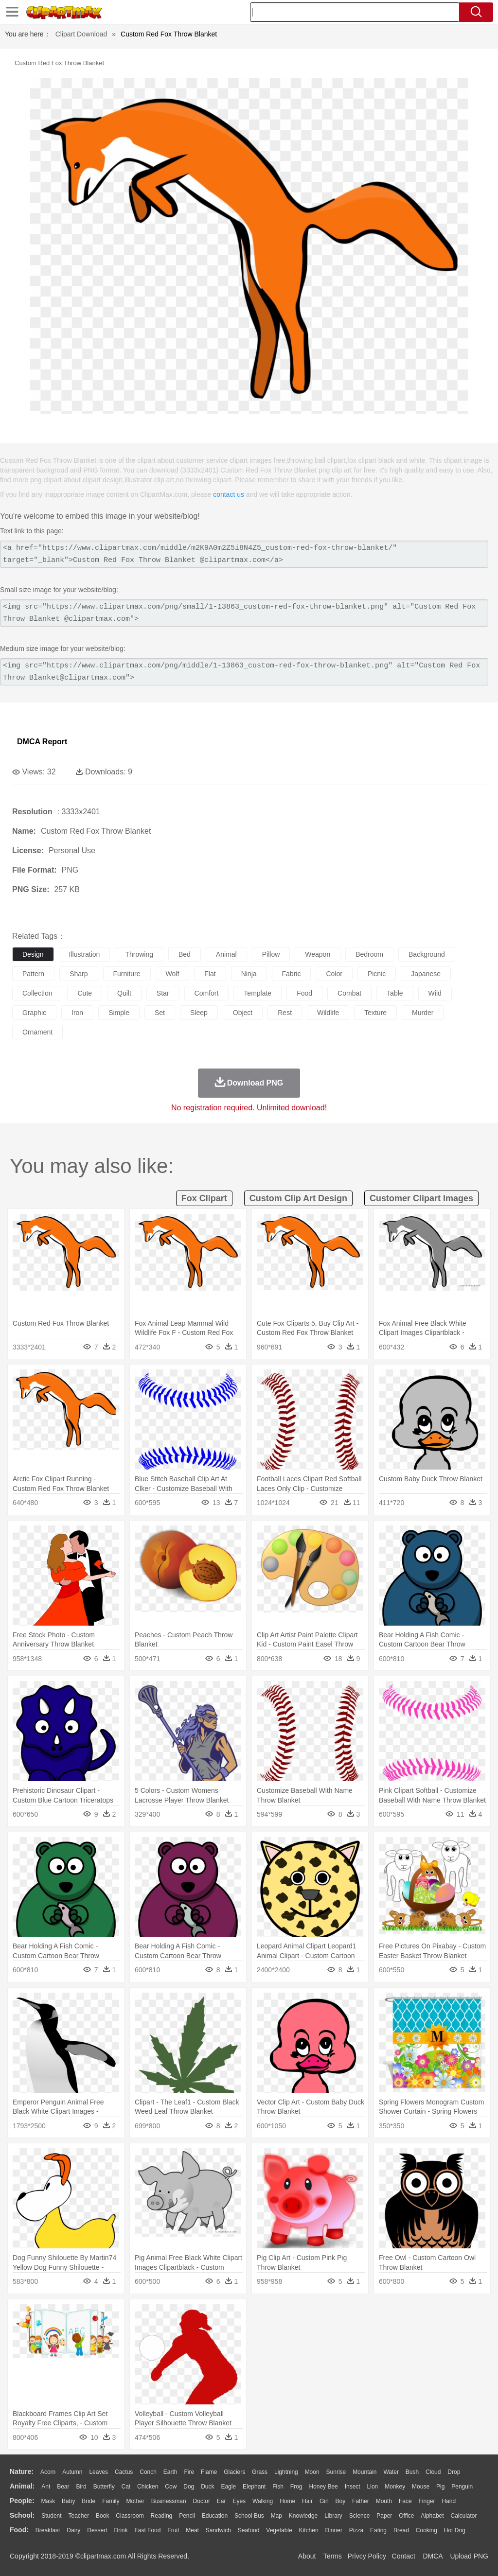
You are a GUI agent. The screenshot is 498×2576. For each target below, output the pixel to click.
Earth (170, 2472)
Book (102, 2515)
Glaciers (234, 2472)
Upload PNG (469, 2556)
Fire (189, 2472)
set (160, 1012)
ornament (37, 1032)
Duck (207, 2486)
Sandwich (218, 2530)
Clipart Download (81, 34)
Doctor (201, 2501)
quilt (124, 993)
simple (118, 1012)
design (33, 954)
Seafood (249, 2530)
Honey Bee (323, 2486)
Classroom (129, 2515)
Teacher (79, 2515)
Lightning (286, 2472)
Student (51, 2515)
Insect (352, 2486)
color (334, 974)
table (395, 993)
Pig (440, 2486)
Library (333, 2515)
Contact (403, 2556)
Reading (162, 2515)
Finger (426, 2501)
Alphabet (432, 2515)
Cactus (124, 2472)
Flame (209, 2472)
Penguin (462, 2486)
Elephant (254, 2486)
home (287, 2501)
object (242, 1012)
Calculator (464, 2515)
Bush (412, 2472)
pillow (271, 954)
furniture (127, 974)
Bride (88, 2501)
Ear (221, 2501)
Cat (126, 2486)
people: (22, 2501)
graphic (34, 1012)
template (257, 993)
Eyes (239, 2501)
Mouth (384, 2501)
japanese (426, 974)
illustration (84, 954)
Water (391, 2472)
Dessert (97, 2530)
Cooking (426, 2530)
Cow (171, 2486)
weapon (317, 954)
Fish (278, 2486)
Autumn (72, 2472)
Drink (121, 2530)
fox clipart (204, 1198)
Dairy (73, 2530)
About (307, 2556)
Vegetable (279, 2530)
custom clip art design (298, 1198)
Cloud (433, 2472)
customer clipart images (421, 1198)
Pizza (356, 2530)
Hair (307, 2501)
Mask (48, 2501)
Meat (192, 2530)
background (427, 954)
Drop (453, 2472)
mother (135, 2501)
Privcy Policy (367, 2556)
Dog (188, 2486)
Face (405, 2501)
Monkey (395, 2486)
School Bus (249, 2515)
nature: (22, 2471)
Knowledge (303, 2515)
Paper (384, 2515)
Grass (259, 2472)
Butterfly (104, 2486)
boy (341, 2501)
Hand (449, 2501)
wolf (172, 974)
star (163, 993)
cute (84, 993)
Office (406, 2515)
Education (215, 2515)
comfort (207, 993)
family (110, 2501)
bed (184, 954)
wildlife (328, 1012)
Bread (401, 2530)
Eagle (228, 2486)
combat (349, 993)
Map (276, 2515)
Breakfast (48, 2530)
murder (422, 1012)
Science (359, 2515)
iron (77, 1012)
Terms (332, 2556)
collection (37, 993)
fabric (291, 974)
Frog (296, 2486)
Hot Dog (454, 2530)
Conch (148, 2472)
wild (435, 993)
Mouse (420, 2486)
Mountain (364, 2472)
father (360, 2501)
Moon (312, 2472)
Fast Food (147, 2530)
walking (262, 2501)
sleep (199, 1012)
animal (226, 954)
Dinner (333, 2530)
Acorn (47, 2472)
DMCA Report (42, 741)
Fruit (173, 2530)
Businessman (168, 2501)
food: (19, 2530)
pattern (33, 974)
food (304, 993)
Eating (378, 2530)
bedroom (369, 954)
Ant (45, 2486)
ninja (249, 974)
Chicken (147, 2486)
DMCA (432, 2556)
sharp (79, 974)
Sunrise (336, 2472)
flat (209, 974)
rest (285, 1012)
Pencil (187, 2515)
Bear (63, 2486)
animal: (22, 2486)
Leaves (98, 2472)
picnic (377, 974)
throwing (139, 954)
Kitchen (309, 2530)
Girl (324, 2501)
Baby (68, 2501)
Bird (81, 2486)
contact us (228, 494)
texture (375, 1012)
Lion (372, 2486)
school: (22, 2515)
